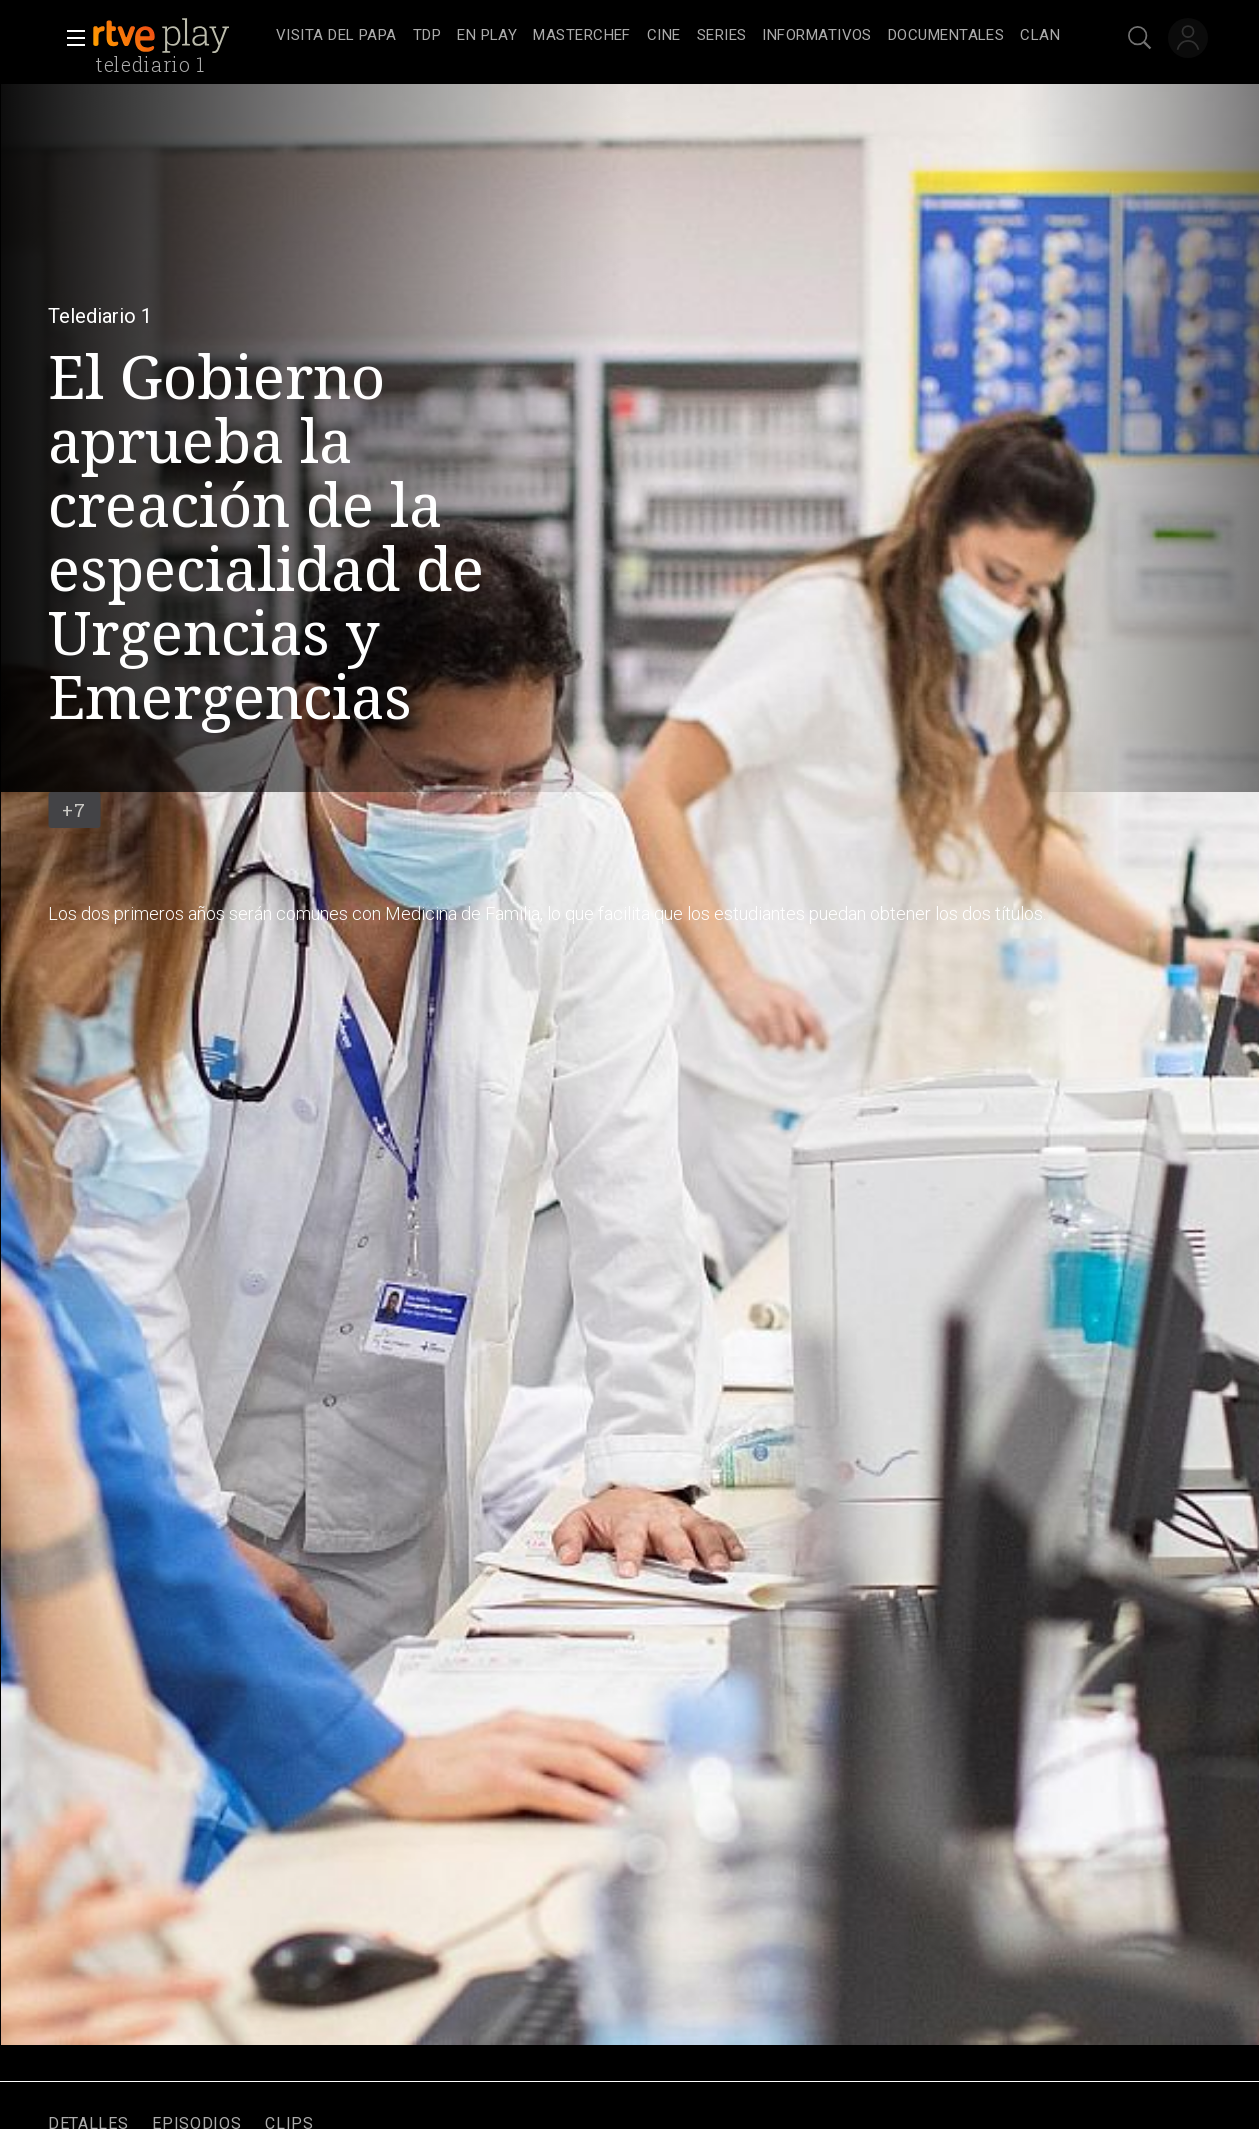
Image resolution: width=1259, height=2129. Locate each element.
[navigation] (668, 36)
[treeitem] (336, 36)
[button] (70, 38)
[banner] (180, 36)
